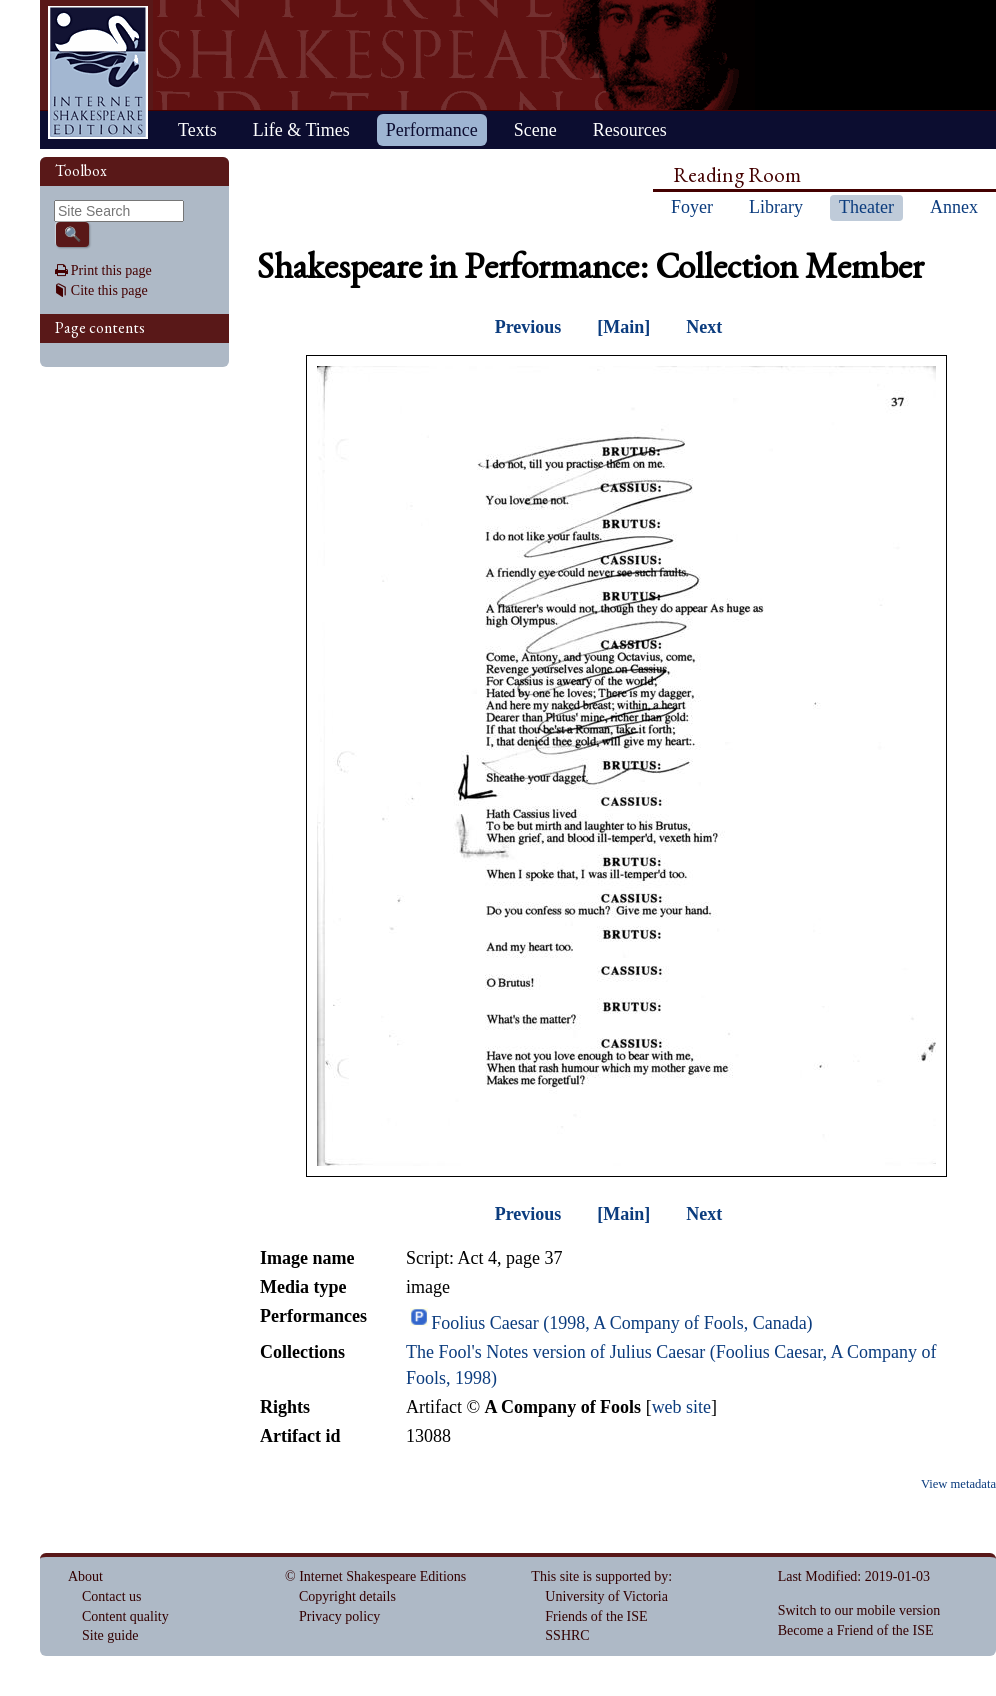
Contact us (112, 1596)
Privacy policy (339, 1616)
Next (704, 327)
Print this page (111, 270)
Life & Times (301, 130)
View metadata (958, 1484)
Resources (630, 130)
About (85, 1576)
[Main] (623, 327)
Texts (197, 130)
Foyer (692, 207)
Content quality (125, 1616)
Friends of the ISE (596, 1616)
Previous (528, 327)
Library (776, 207)
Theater (866, 207)
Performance (432, 130)
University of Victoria (606, 1596)
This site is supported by (599, 1576)
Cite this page (109, 290)
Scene (535, 130)
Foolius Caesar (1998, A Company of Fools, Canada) (621, 1323)
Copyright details (347, 1596)
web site (681, 1407)
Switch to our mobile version (859, 1610)
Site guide (110, 1635)
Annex (954, 207)
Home (98, 72)
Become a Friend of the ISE (856, 1630)
